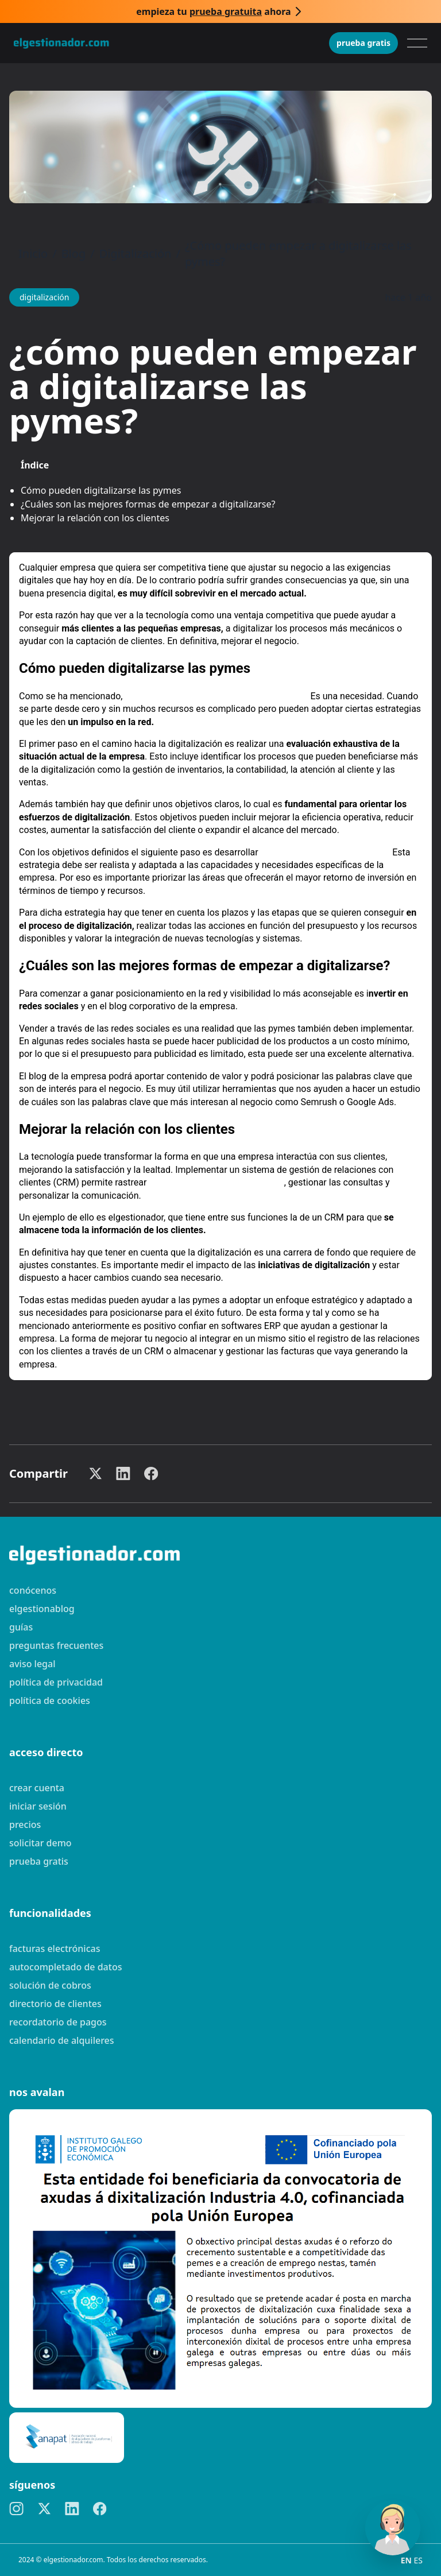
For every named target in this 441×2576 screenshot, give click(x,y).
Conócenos (32, 1590)
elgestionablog (42, 1608)
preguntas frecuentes (56, 1645)
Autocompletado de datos (65, 1967)
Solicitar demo (40, 1843)
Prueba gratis (363, 42)
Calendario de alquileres (61, 2040)
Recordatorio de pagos (58, 2022)
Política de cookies (49, 1700)
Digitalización (135, 253)
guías (21, 1627)
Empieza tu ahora (213, 11)
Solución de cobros (50, 1985)
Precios (25, 1824)
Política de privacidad (56, 1682)
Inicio (33, 253)
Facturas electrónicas (54, 1948)
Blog (73, 253)
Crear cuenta (36, 1787)
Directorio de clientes (55, 2003)
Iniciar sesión (38, 1806)
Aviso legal (32, 1663)
